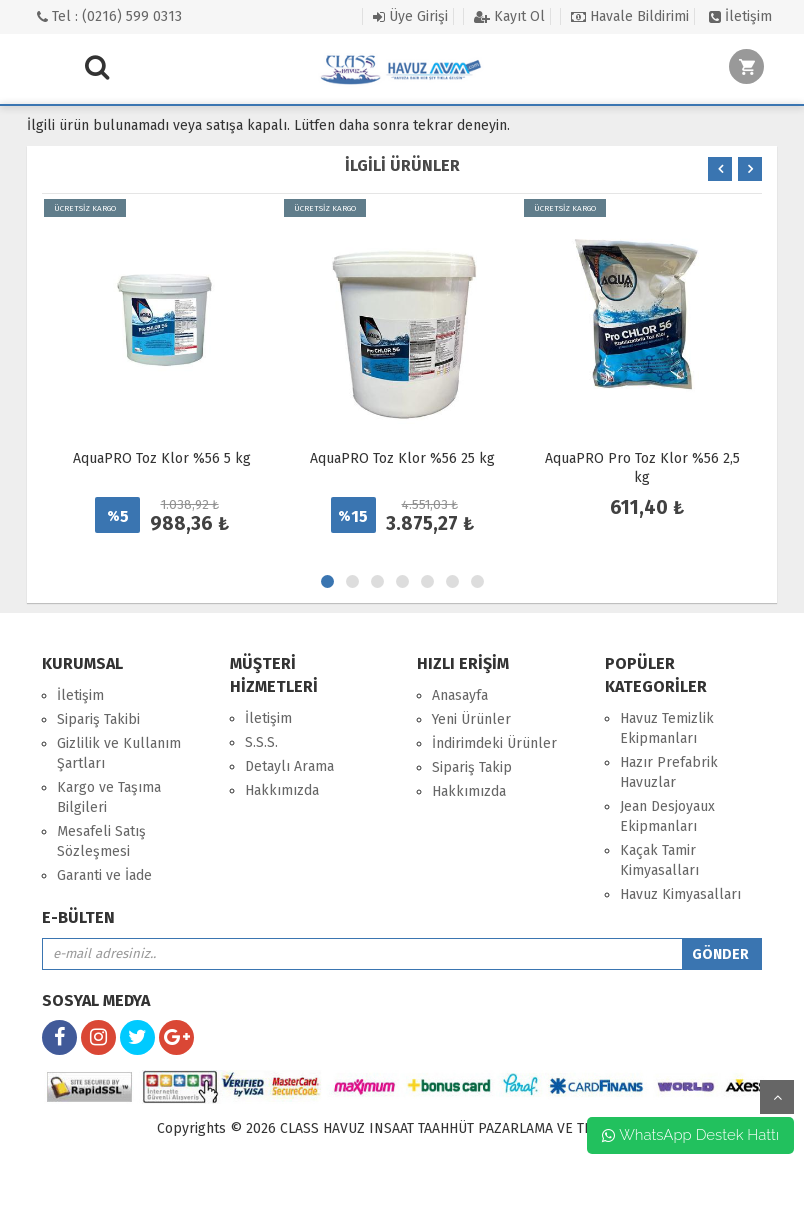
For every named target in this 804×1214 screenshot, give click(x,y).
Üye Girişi (410, 16)
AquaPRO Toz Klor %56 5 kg (162, 458)
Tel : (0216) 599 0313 (109, 16)
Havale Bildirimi (630, 16)
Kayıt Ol (509, 16)
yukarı (777, 1097)
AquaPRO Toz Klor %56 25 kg (402, 458)
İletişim (740, 16)
